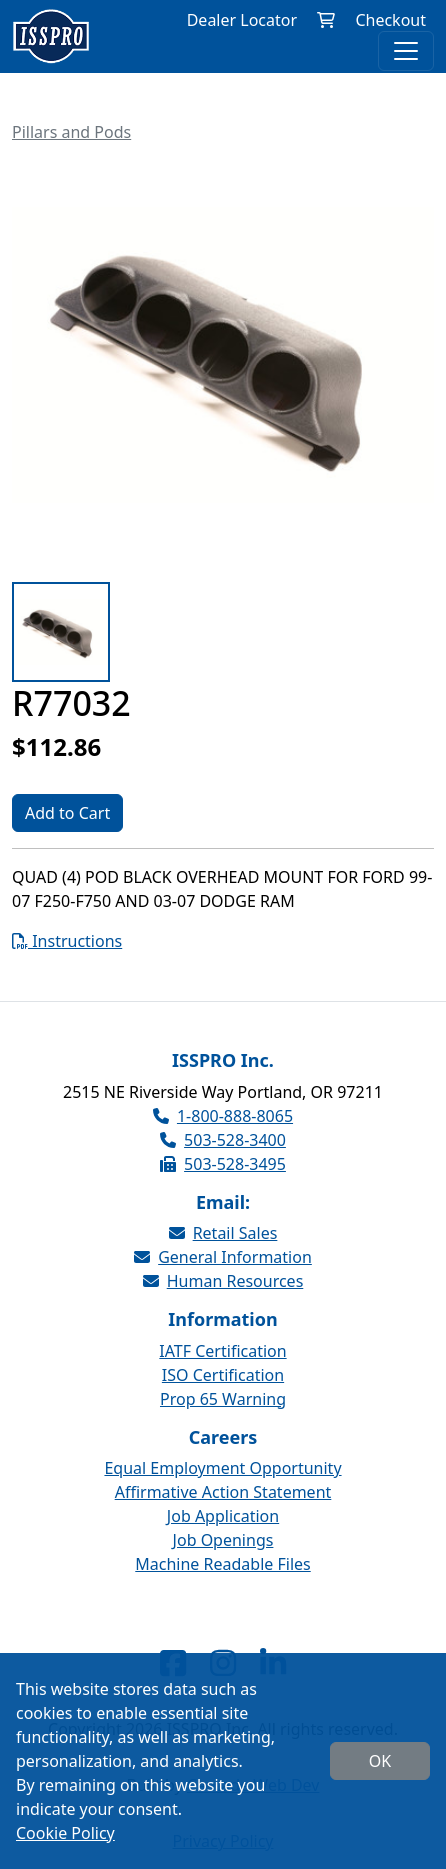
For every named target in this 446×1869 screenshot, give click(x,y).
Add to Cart (67, 813)
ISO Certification (223, 1375)
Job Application (223, 1516)
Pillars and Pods (71, 132)
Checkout (390, 20)
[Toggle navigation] (406, 51)
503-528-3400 (223, 1140)
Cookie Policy (65, 1833)
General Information (223, 1257)
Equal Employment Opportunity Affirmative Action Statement (222, 1480)
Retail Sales (223, 1233)
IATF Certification (222, 1351)
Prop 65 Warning (223, 1399)
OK (380, 1761)
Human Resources (223, 1281)
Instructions (67, 941)
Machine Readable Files (222, 1564)
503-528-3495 (223, 1164)
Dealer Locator (242, 20)
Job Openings (223, 1540)
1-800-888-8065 (223, 1116)
